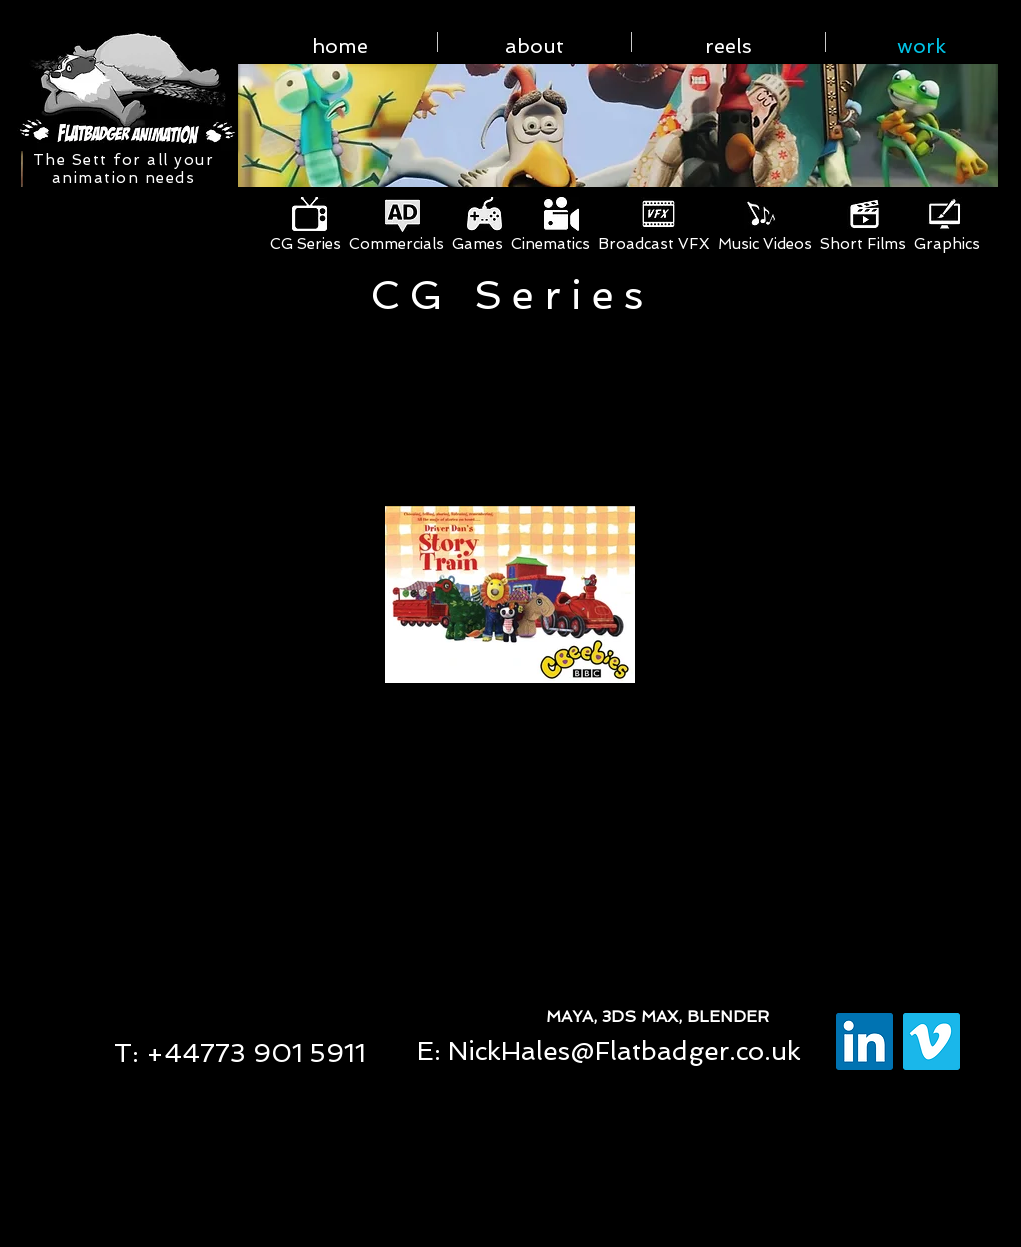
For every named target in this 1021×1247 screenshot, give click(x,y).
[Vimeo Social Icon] (931, 1041)
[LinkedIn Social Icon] (864, 1041)
